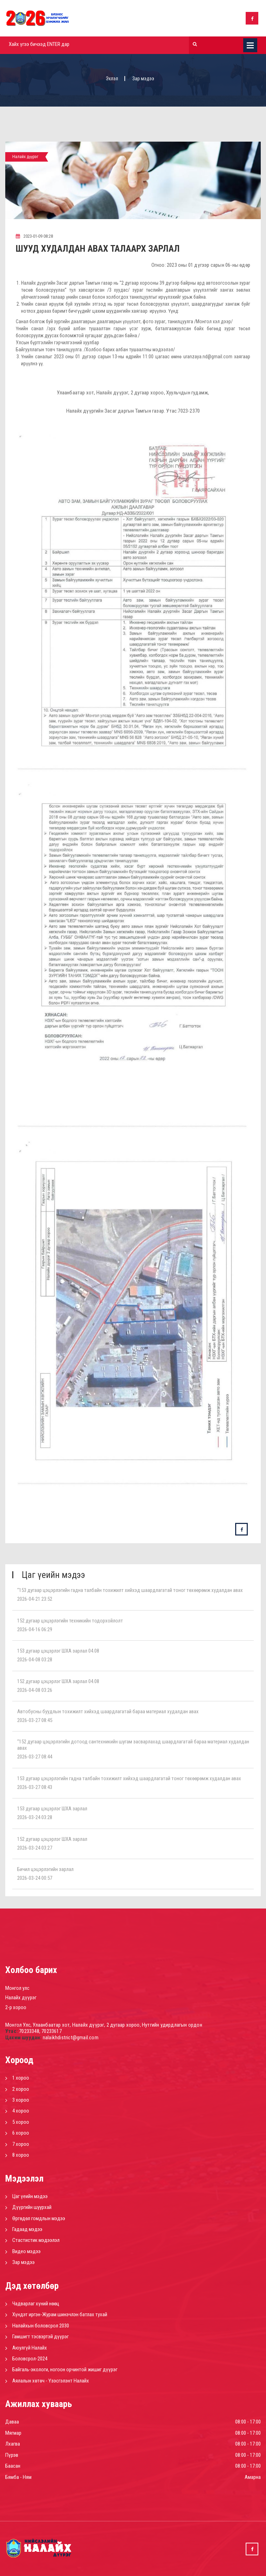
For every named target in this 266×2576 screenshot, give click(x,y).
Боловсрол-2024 (29, 2358)
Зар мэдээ (23, 2262)
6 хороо (20, 2133)
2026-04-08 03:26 (34, 1690)
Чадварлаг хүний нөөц (35, 2303)
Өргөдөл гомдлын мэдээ (38, 2218)
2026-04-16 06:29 (34, 1629)
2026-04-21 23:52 (34, 1599)
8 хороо (20, 2155)
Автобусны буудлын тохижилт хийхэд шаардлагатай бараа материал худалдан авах (108, 1711)
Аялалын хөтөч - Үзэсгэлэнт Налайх (50, 2381)
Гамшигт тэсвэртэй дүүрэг (40, 2336)
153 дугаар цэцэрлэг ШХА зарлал (52, 1808)
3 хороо (20, 2100)
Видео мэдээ (26, 2251)
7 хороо (20, 2144)
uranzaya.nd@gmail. (203, 356)
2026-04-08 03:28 (34, 1659)
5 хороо (20, 2122)
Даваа (12, 2422)
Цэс (250, 45)
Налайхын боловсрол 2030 (40, 2326)
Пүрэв (11, 2455)
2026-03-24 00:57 (34, 1878)
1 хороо (20, 2078)
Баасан (12, 2466)
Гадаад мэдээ (27, 2229)
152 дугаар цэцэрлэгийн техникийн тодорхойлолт (70, 1621)
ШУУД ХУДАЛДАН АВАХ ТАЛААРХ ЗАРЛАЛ (98, 248)
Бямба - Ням (18, 2477)
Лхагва (12, 2444)
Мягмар (13, 2433)
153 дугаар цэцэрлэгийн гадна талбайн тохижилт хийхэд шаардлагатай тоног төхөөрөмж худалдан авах (129, 1778)
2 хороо (20, 2089)
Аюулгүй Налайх (29, 2348)
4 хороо (20, 2111)
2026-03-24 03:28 (34, 1817)
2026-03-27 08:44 (34, 1757)
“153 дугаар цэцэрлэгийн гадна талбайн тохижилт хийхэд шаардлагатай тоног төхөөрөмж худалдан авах (130, 1590)
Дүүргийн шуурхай (32, 2207)
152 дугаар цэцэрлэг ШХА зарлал (52, 1839)
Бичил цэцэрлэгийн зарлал (45, 1869)
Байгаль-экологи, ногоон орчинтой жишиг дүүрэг (64, 2369)
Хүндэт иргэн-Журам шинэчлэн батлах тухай (59, 2314)
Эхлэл (112, 78)
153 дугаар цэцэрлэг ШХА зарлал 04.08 (58, 1651)
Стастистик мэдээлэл (36, 2240)
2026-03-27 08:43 (34, 1787)
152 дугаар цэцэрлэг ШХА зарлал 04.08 (58, 1681)
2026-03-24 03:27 (34, 1848)
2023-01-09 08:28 (34, 236)
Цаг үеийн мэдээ (30, 2196)
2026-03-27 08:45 (34, 1720)
